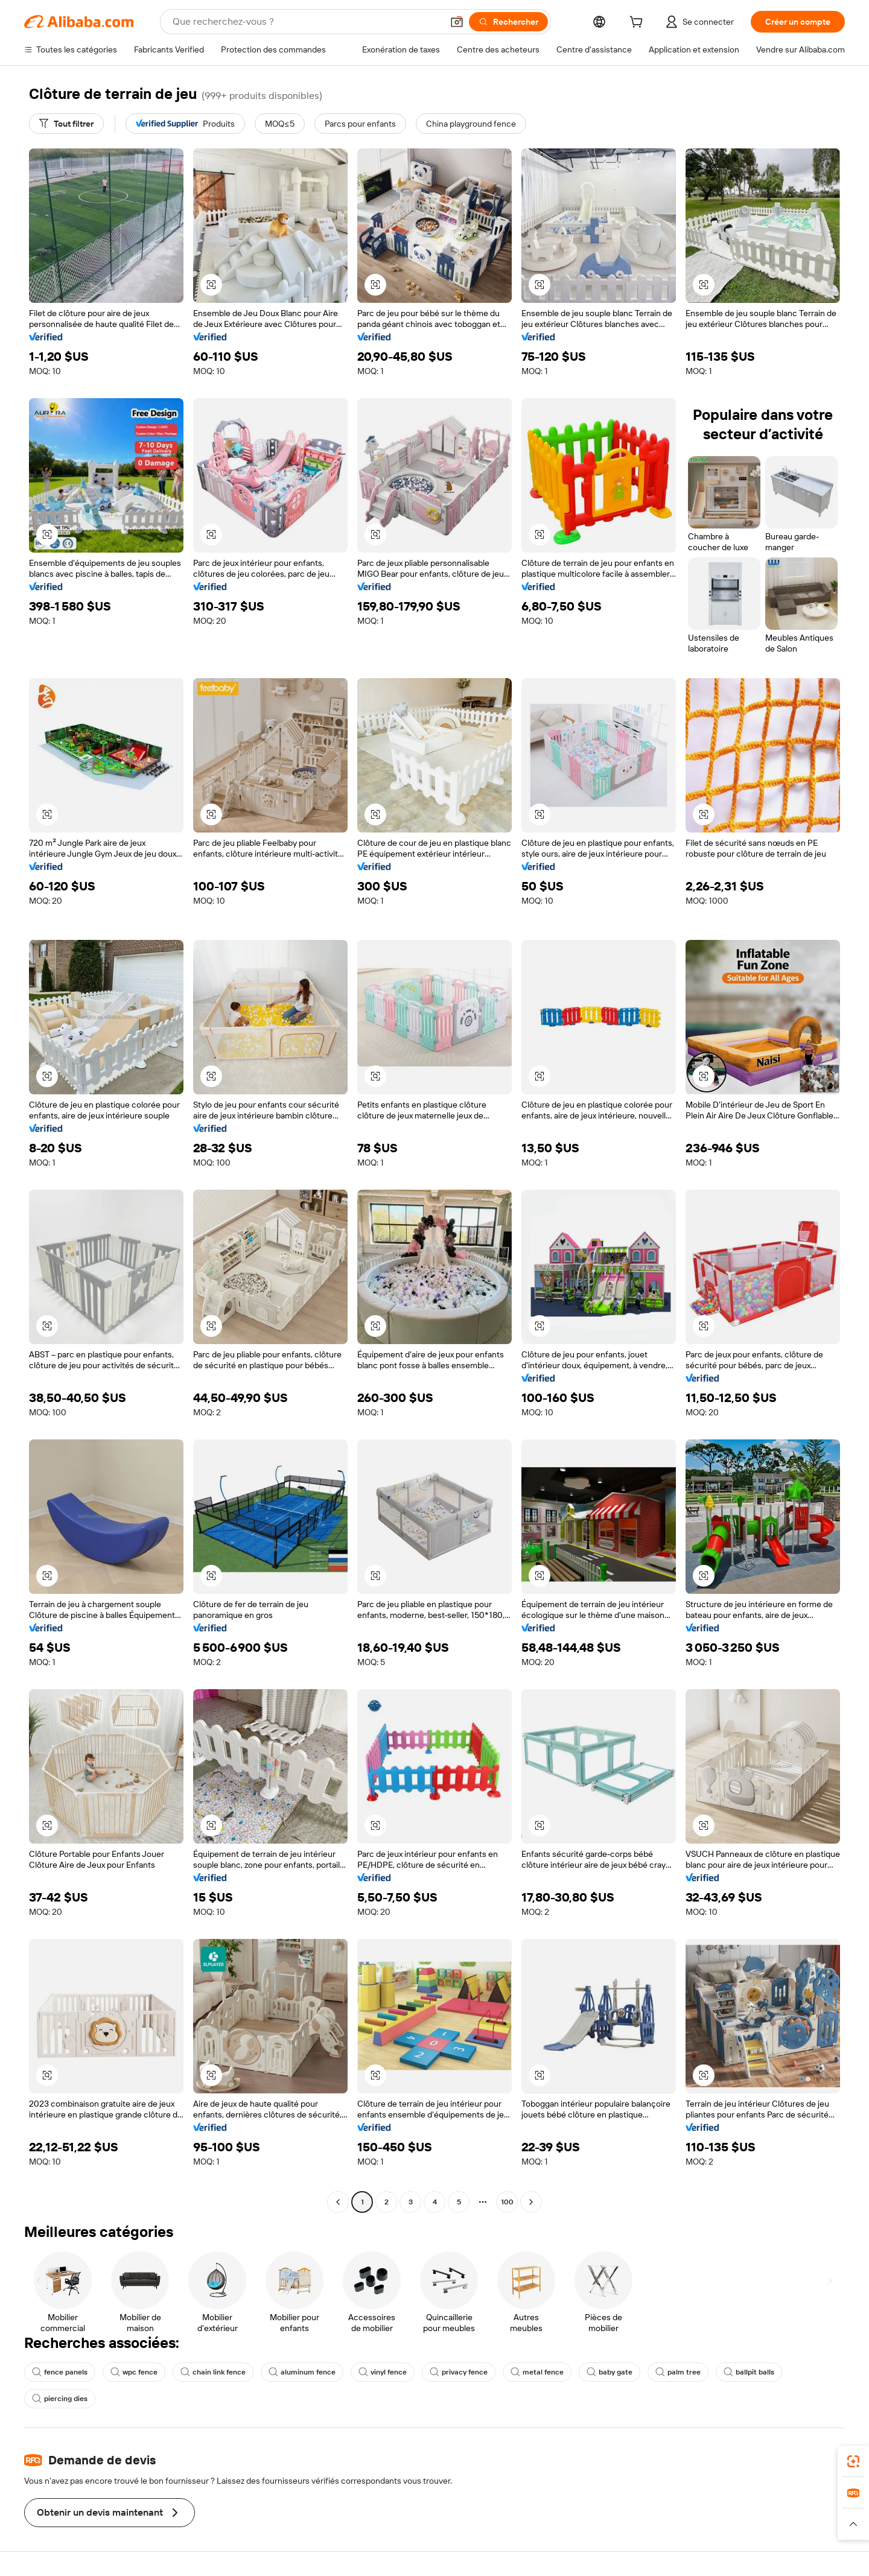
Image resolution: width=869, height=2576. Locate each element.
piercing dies (60, 2398)
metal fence (537, 2372)
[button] (457, 21)
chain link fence (213, 2372)
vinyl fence (382, 2372)
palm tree (678, 2372)
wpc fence (134, 2372)
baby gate (609, 2372)
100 (507, 2202)
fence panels (60, 2372)
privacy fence (459, 2372)
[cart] (638, 23)
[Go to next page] (531, 2202)
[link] (853, 2461)
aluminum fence (302, 2372)
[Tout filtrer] (66, 123)
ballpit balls (749, 2372)
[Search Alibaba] (306, 21)
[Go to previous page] (338, 2202)
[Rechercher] (508, 21)
